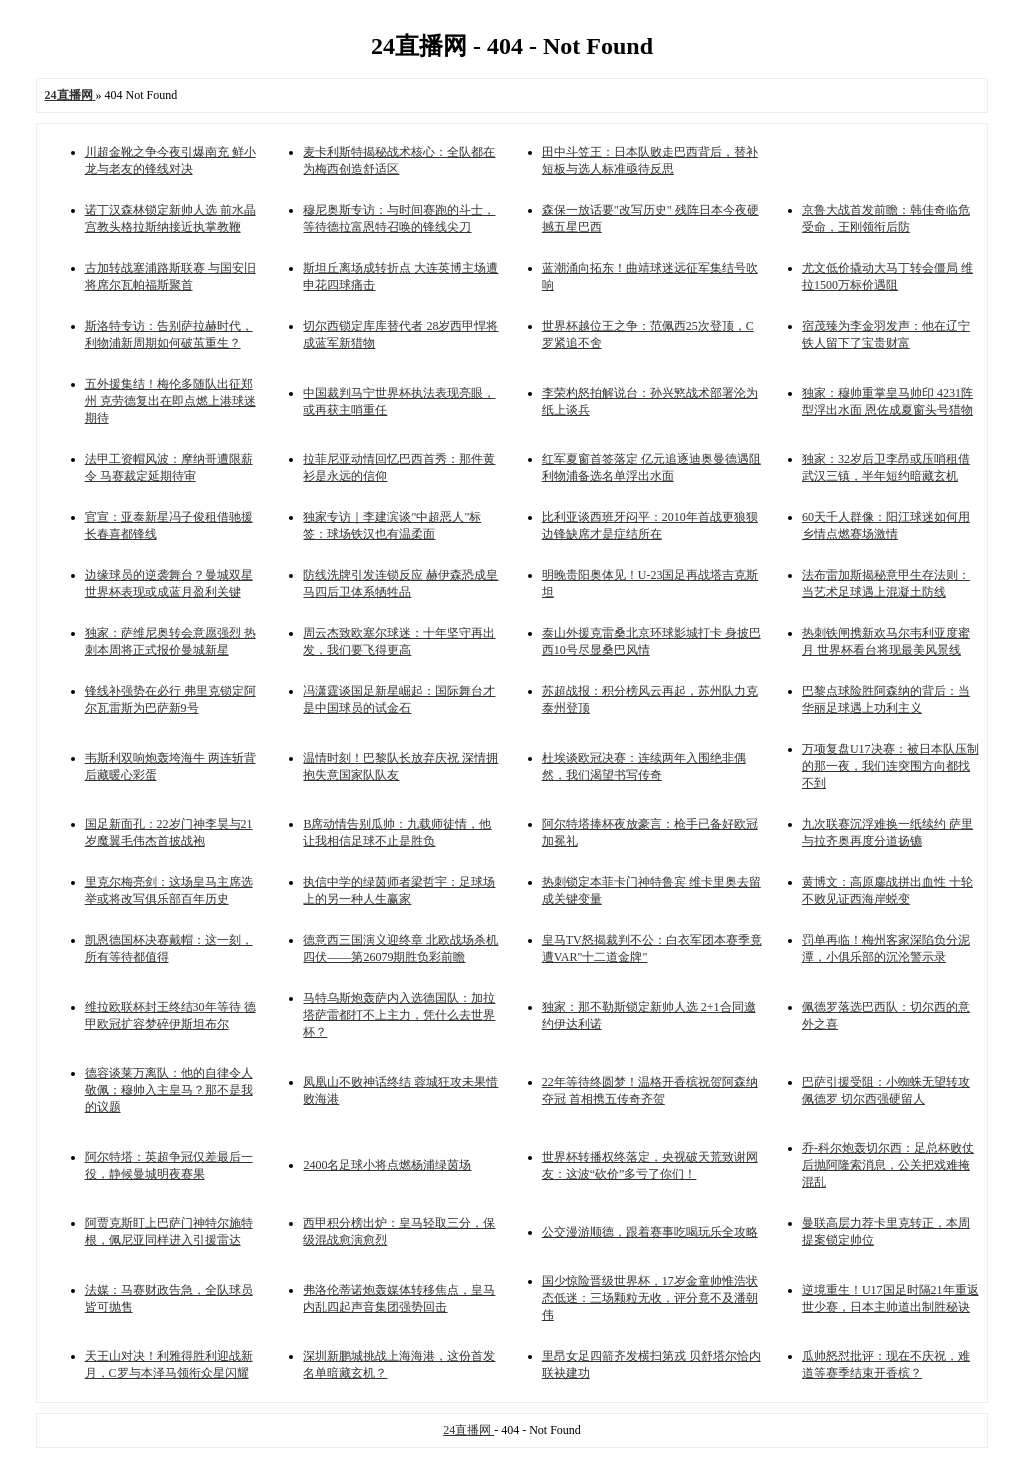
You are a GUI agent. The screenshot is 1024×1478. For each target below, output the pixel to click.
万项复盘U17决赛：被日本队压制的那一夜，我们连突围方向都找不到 (890, 766)
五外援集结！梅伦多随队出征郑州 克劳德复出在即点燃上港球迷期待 (170, 401)
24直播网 (468, 1430)
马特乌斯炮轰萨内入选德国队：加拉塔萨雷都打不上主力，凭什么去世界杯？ (399, 1015)
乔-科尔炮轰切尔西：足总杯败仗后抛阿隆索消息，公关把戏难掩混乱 (888, 1165)
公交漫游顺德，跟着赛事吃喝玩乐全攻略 (650, 1232)
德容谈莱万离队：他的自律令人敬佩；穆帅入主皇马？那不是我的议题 (169, 1090)
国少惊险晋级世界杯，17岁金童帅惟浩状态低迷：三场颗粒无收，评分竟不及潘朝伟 (650, 1298)
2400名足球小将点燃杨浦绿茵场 (387, 1165)
